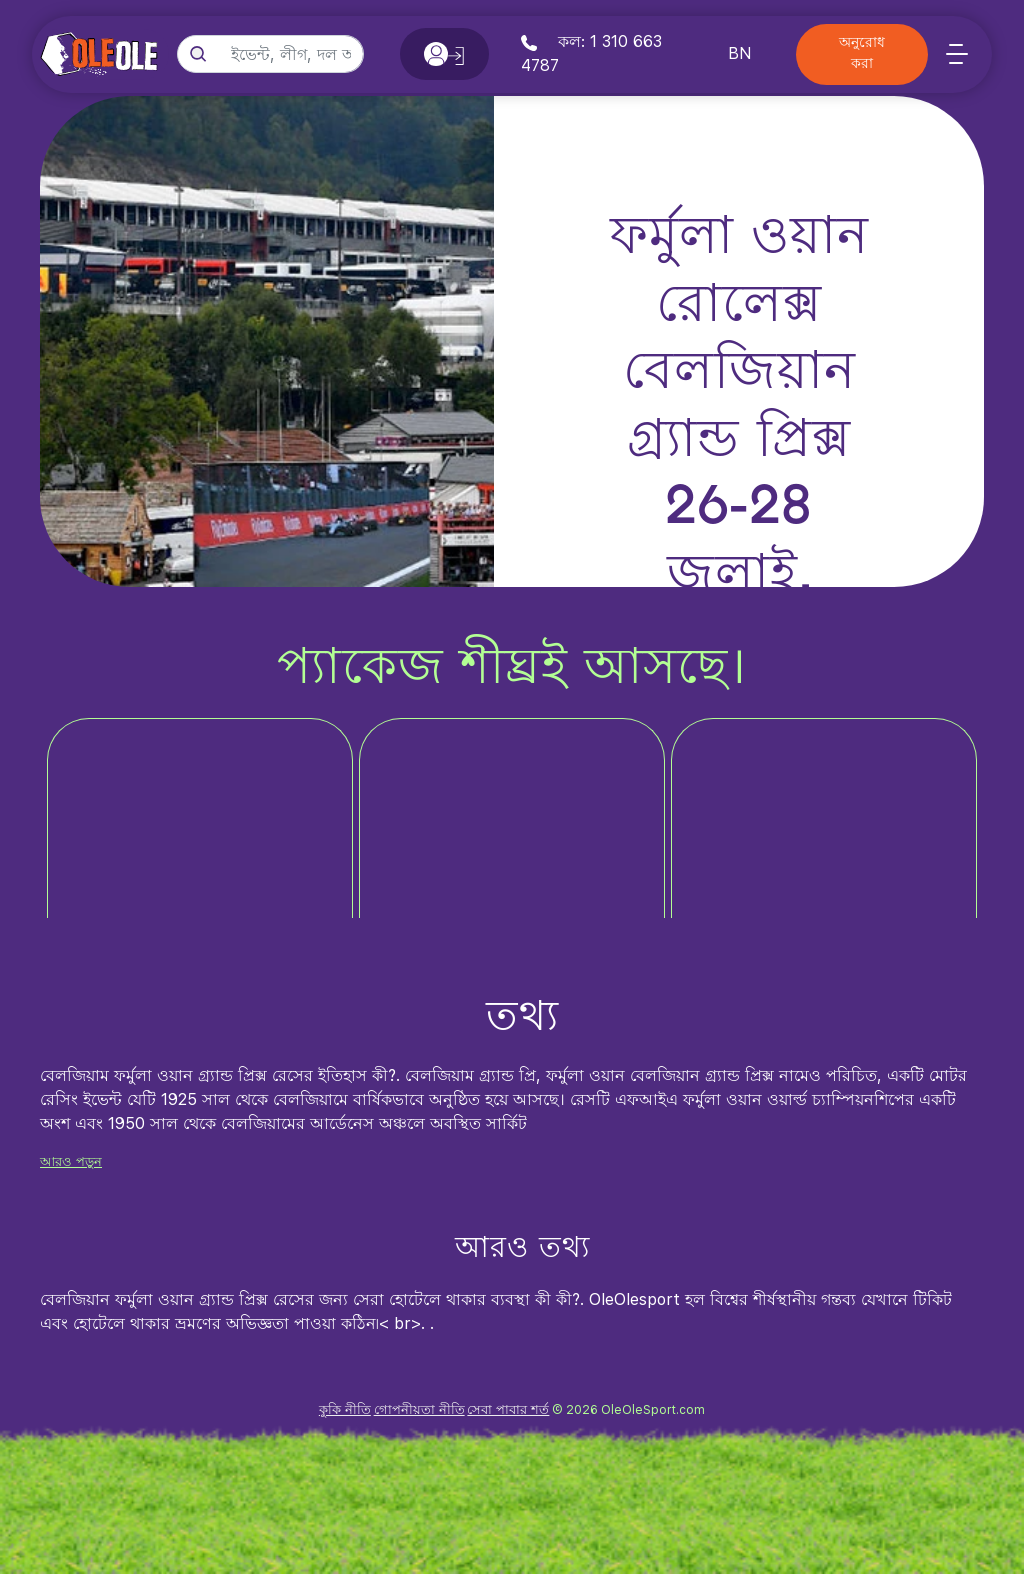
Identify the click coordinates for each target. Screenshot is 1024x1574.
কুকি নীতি (345, 1409)
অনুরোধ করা (862, 54)
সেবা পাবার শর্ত (508, 1409)
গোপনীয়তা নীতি (419, 1409)
